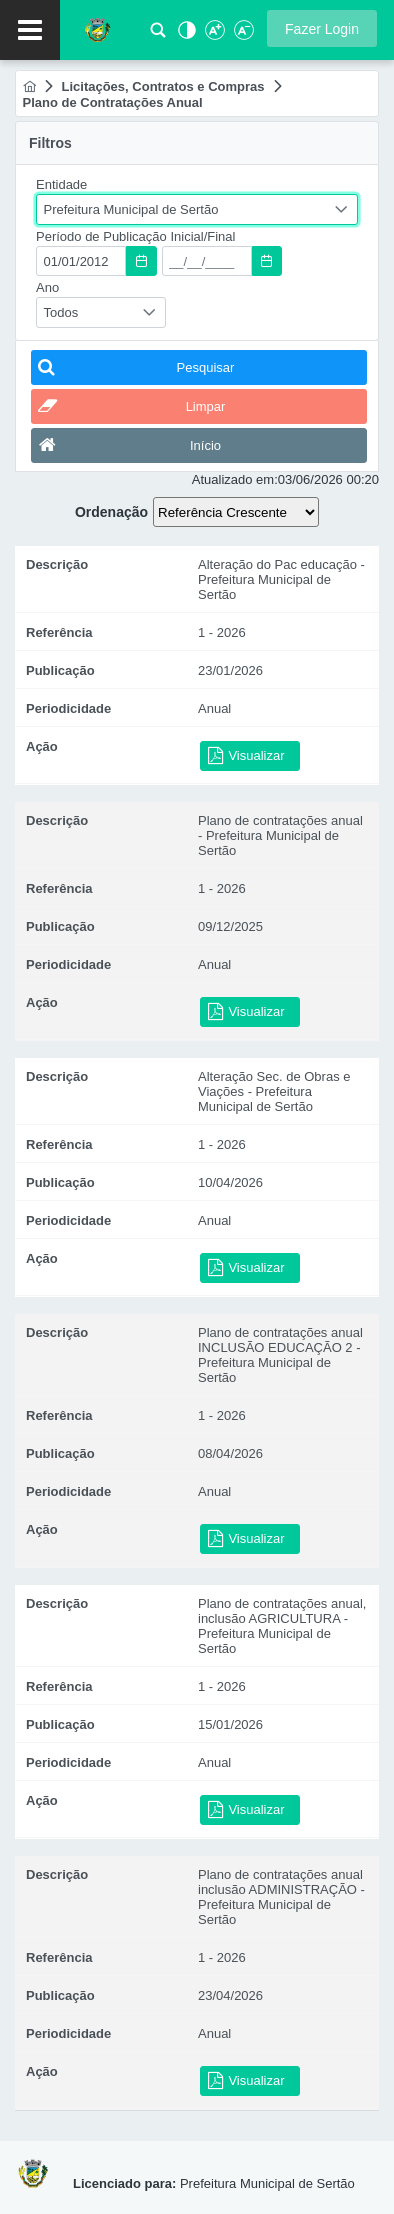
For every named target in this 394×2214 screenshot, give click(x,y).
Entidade (61, 184)
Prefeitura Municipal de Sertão (131, 209)
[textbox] (81, 261)
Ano (47, 287)
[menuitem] (29, 86)
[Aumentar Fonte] (214, 35)
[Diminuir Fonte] (242, 35)
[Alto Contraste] (185, 35)
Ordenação (111, 512)
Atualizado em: (235, 479)
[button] (322, 28)
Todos (61, 312)
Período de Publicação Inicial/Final (135, 236)
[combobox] (197, 209)
